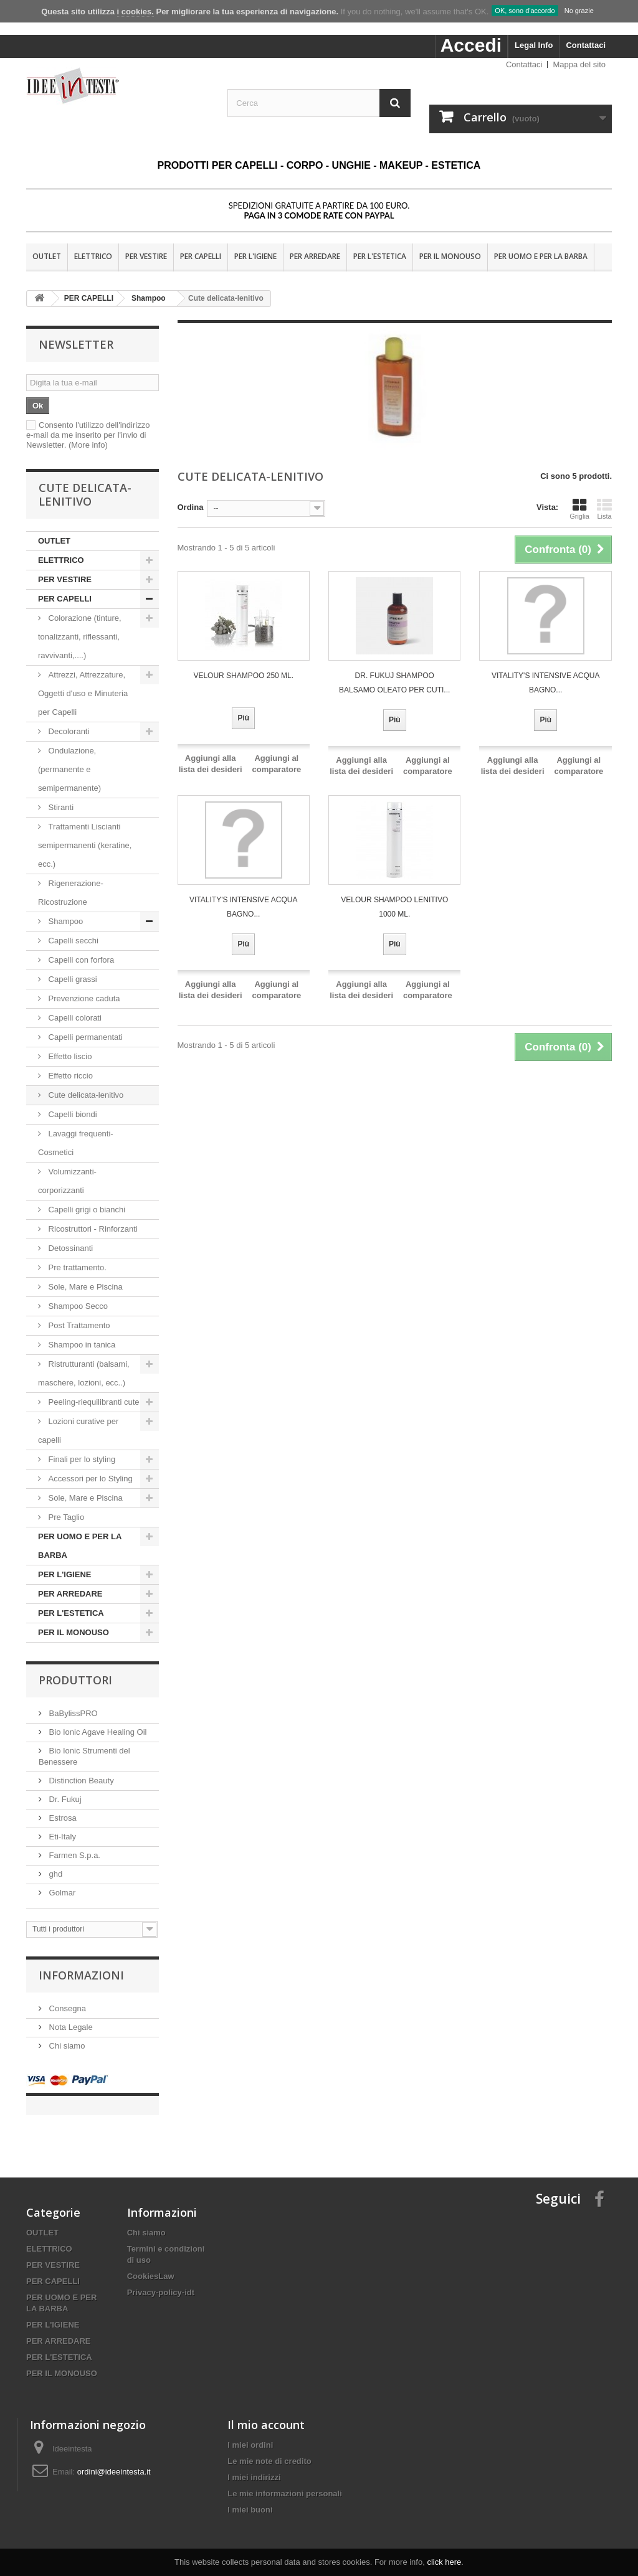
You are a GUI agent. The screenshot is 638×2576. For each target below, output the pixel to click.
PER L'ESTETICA (379, 256)
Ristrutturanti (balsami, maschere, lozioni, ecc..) (84, 1373)
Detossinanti (70, 1248)
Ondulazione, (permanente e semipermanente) (69, 769)
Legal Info (534, 45)
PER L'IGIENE (255, 256)
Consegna (66, 2008)
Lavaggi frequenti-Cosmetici (75, 1143)
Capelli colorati (75, 1017)
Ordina (191, 507)
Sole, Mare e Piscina (84, 1286)
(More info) (88, 445)
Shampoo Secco (77, 1306)
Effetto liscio (70, 1056)
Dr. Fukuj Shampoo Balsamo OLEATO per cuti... (394, 682)
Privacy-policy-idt (160, 2280)
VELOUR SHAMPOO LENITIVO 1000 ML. (394, 906)
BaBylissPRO (72, 1713)
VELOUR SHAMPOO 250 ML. (243, 675)
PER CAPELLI (200, 256)
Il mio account (266, 2412)
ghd (54, 1874)
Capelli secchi (73, 940)
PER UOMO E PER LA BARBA (541, 256)
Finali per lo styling (82, 1459)
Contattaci (586, 45)
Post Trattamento (78, 1325)
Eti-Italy (61, 1836)
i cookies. (135, 11)
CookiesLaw (150, 2263)
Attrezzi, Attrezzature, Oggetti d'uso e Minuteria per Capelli (83, 693)
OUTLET (46, 256)
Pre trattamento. (76, 1267)
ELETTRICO (93, 256)
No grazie (579, 10)
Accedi (471, 45)
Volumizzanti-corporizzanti (67, 1181)
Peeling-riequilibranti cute (93, 1402)
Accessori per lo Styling (90, 1478)
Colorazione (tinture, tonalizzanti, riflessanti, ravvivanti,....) (79, 636)
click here (444, 2562)
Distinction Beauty (80, 1780)
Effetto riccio (70, 1075)
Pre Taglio (65, 1517)
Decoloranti (69, 731)
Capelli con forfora (81, 960)
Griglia (579, 509)
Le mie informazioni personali (284, 2481)
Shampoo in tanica (80, 1344)
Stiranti (60, 807)
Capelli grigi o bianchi (87, 1209)
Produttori (75, 1680)
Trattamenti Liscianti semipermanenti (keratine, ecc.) (84, 845)
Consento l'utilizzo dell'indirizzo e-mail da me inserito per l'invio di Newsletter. (88, 435)
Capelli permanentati (85, 1037)
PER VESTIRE (146, 256)
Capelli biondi (72, 1114)
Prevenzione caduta (84, 998)
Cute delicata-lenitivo (84, 1095)
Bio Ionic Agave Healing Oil (96, 1732)
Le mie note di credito (269, 2448)
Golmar (61, 1892)
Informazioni (81, 1975)
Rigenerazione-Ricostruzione (70, 893)
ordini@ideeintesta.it (114, 2459)
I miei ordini (250, 2432)
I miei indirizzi (253, 2465)
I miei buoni (249, 2497)
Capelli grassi (72, 979)
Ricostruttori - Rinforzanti (92, 1229)
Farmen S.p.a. (73, 1855)
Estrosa (62, 1818)
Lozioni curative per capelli (78, 1431)
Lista (604, 509)
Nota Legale (70, 2027)
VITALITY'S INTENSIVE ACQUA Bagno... (545, 682)
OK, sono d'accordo (525, 10)
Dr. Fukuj (64, 1799)
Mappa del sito (579, 64)
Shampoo (65, 921)
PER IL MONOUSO (450, 256)
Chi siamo (66, 2045)
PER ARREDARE (315, 256)
